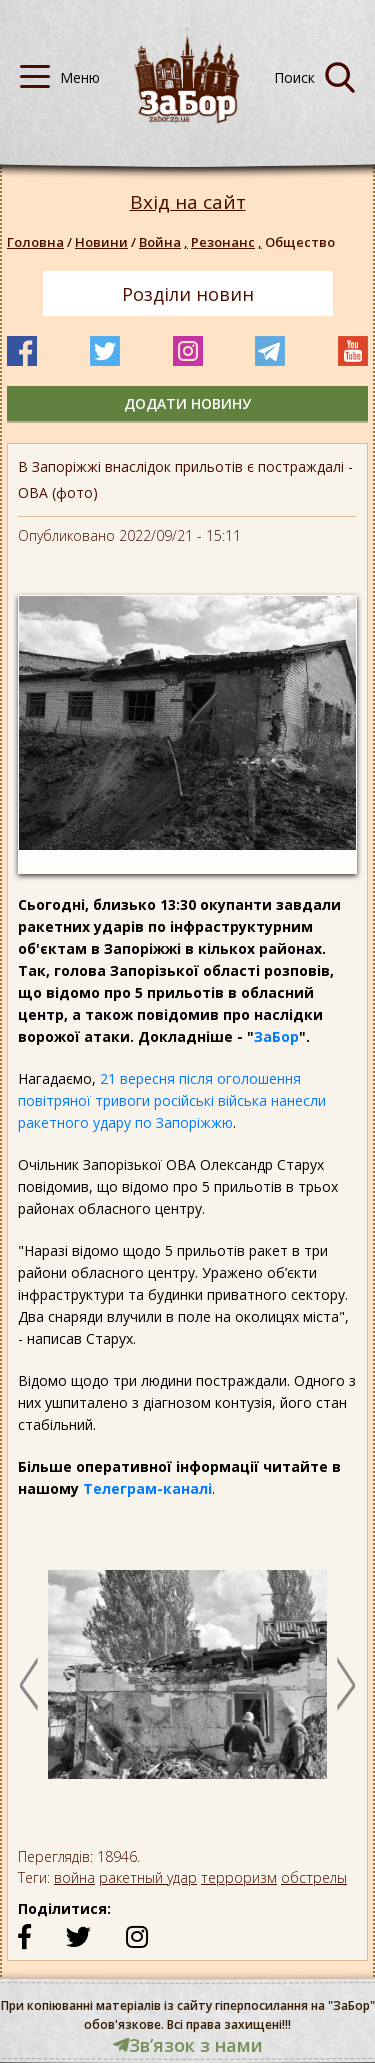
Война (165, 242)
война (74, 1877)
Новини (101, 242)
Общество (300, 242)
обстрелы (314, 1877)
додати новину (187, 403)
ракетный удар (148, 1877)
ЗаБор (276, 1036)
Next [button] (346, 1684)
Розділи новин (188, 294)
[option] (187, 1684)
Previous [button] (29, 1684)
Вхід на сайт (188, 202)
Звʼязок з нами (188, 2045)
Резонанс (228, 242)
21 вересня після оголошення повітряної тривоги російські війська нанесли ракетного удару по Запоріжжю (172, 1100)
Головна (35, 242)
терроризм (239, 1877)
